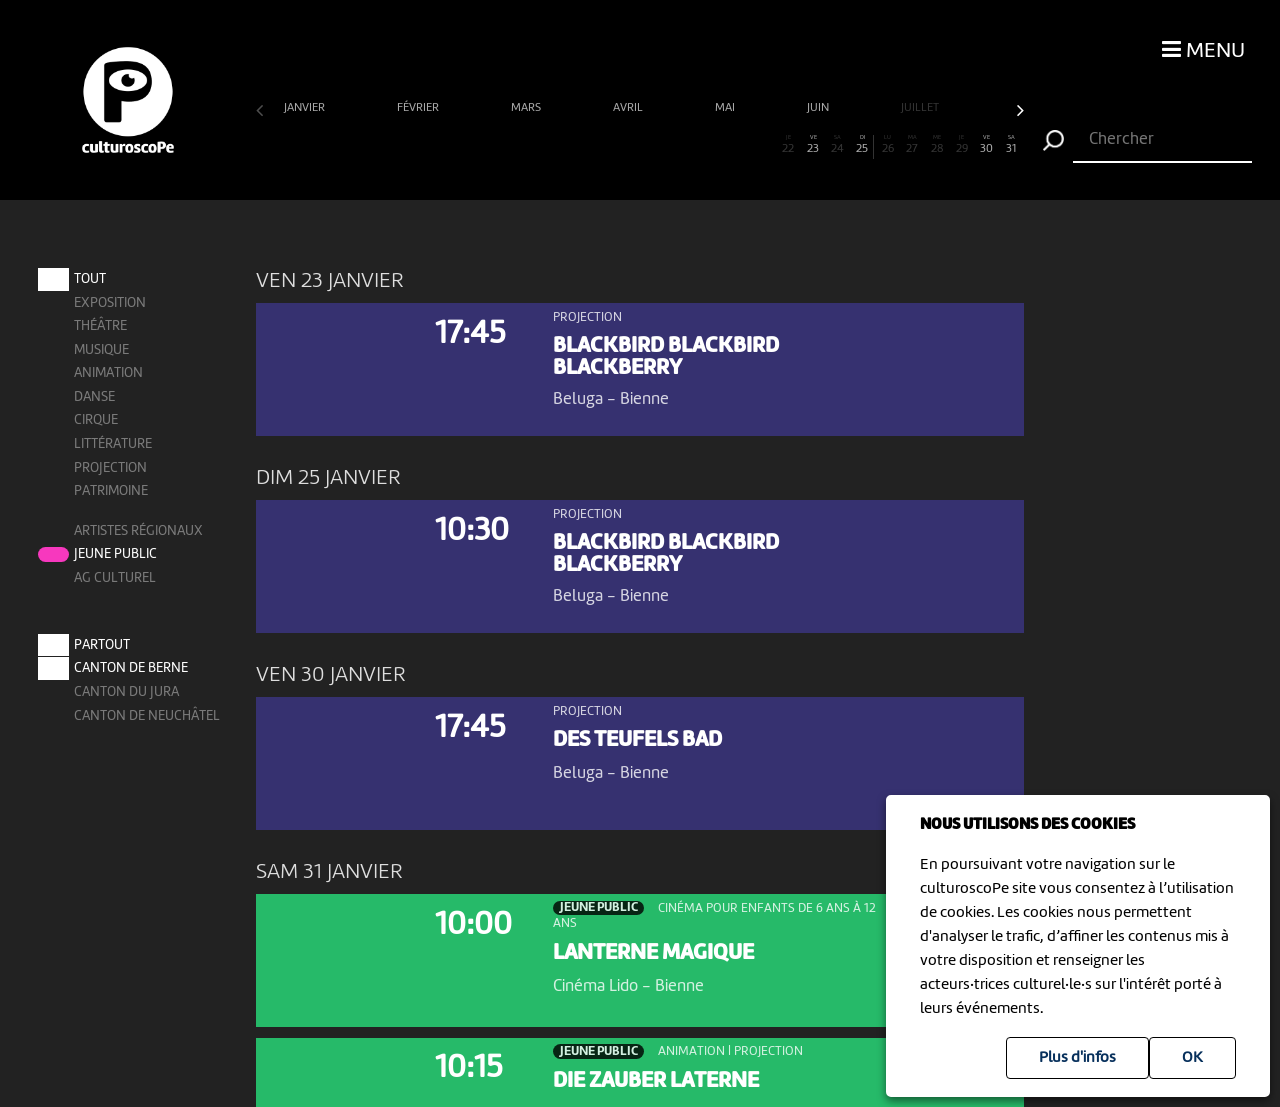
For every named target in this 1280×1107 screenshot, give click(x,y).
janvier (306, 108)
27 (912, 145)
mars (527, 108)
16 (639, 145)
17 (664, 145)
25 (862, 145)
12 (540, 145)
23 (813, 145)
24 (837, 145)
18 (689, 145)
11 (516, 145)
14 (590, 145)
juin (819, 108)
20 (738, 145)
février (419, 108)
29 (961, 145)
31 (1011, 145)
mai (726, 108)
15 (615, 145)
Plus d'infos (1077, 1058)
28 (937, 145)
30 (986, 145)
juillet (921, 108)
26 (887, 145)
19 (714, 145)
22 (788, 145)
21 (763, 145)
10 (491, 145)
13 (565, 145)
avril (629, 108)
